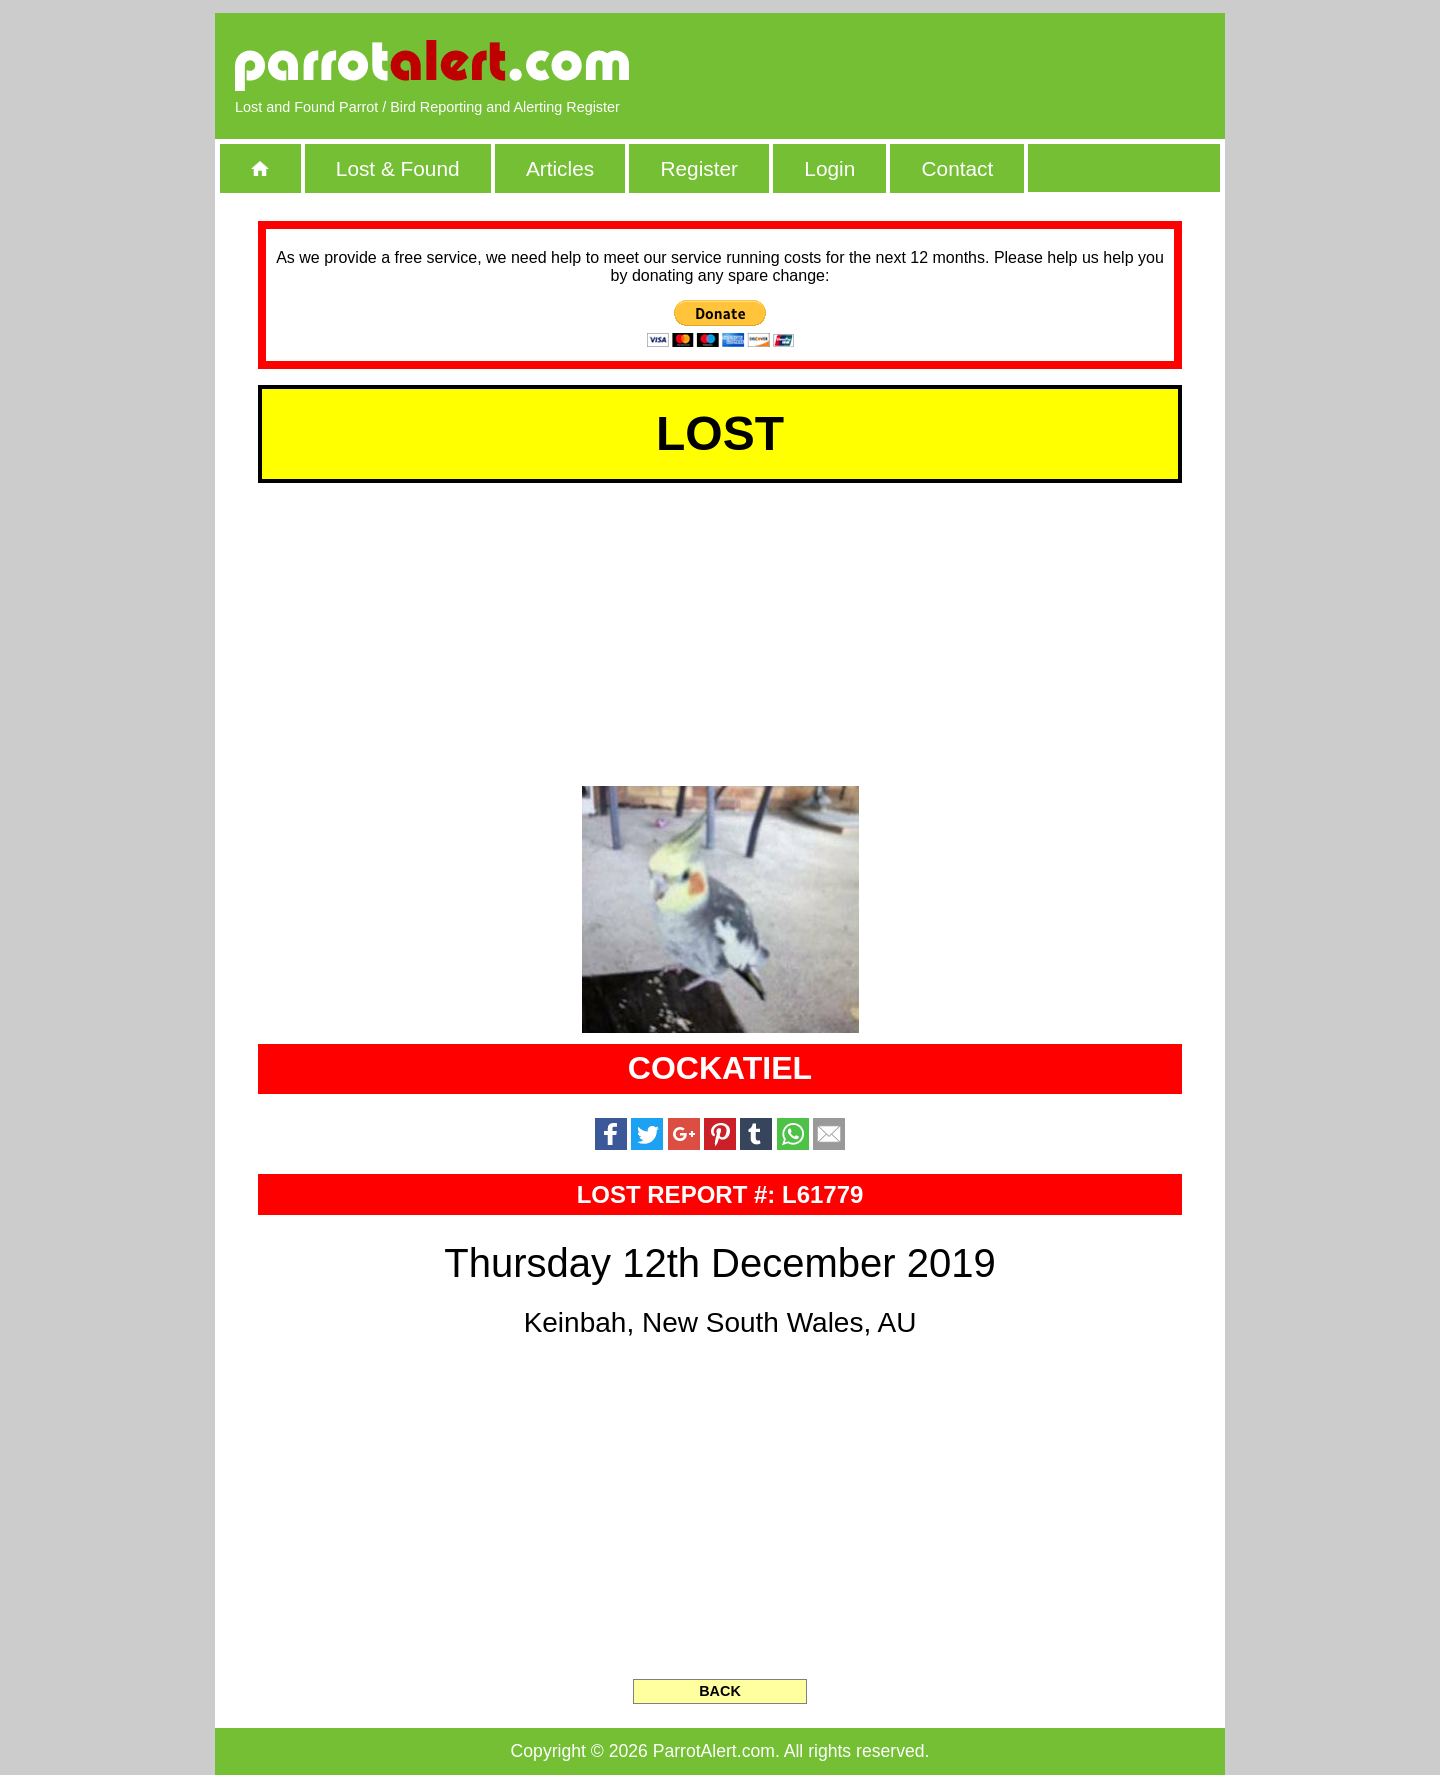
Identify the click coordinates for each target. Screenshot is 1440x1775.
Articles (560, 168)
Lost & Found (398, 168)
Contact (958, 168)
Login (829, 168)
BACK (720, 1691)
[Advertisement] (975, 65)
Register (698, 168)
